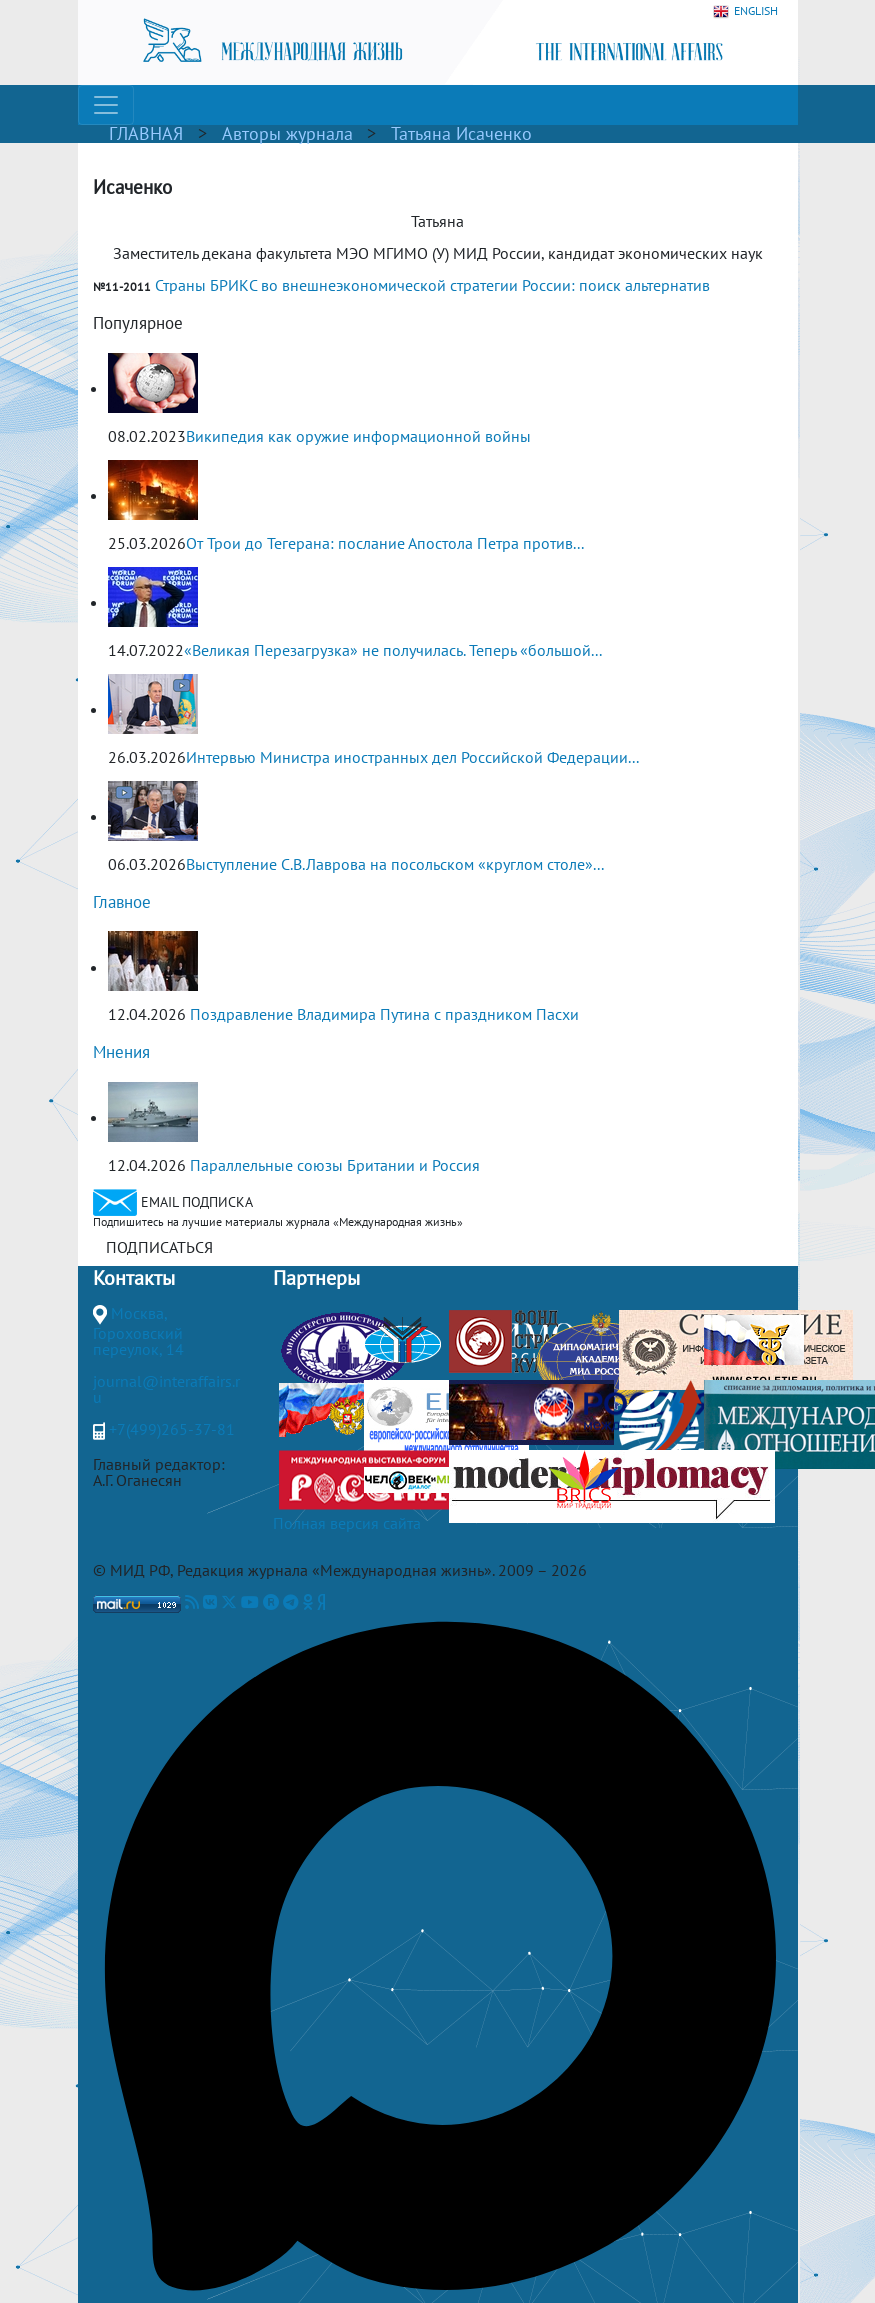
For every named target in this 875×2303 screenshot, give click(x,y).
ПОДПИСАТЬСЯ (159, 1247)
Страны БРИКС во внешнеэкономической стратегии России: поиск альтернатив (432, 285)
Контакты (134, 1278)
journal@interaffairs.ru (166, 1389)
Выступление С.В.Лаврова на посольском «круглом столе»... (395, 864)
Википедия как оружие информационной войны (358, 436)
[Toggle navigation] (106, 105)
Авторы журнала (287, 133)
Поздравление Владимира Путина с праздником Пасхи (384, 1014)
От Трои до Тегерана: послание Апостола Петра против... (385, 543)
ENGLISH (745, 11)
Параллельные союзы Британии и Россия (335, 1165)
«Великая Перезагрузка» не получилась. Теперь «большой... (393, 650)
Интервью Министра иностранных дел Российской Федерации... (412, 757)
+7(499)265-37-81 (172, 1429)
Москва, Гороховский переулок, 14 (138, 1331)
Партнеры (316, 1278)
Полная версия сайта (347, 1523)
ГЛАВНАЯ (146, 133)
